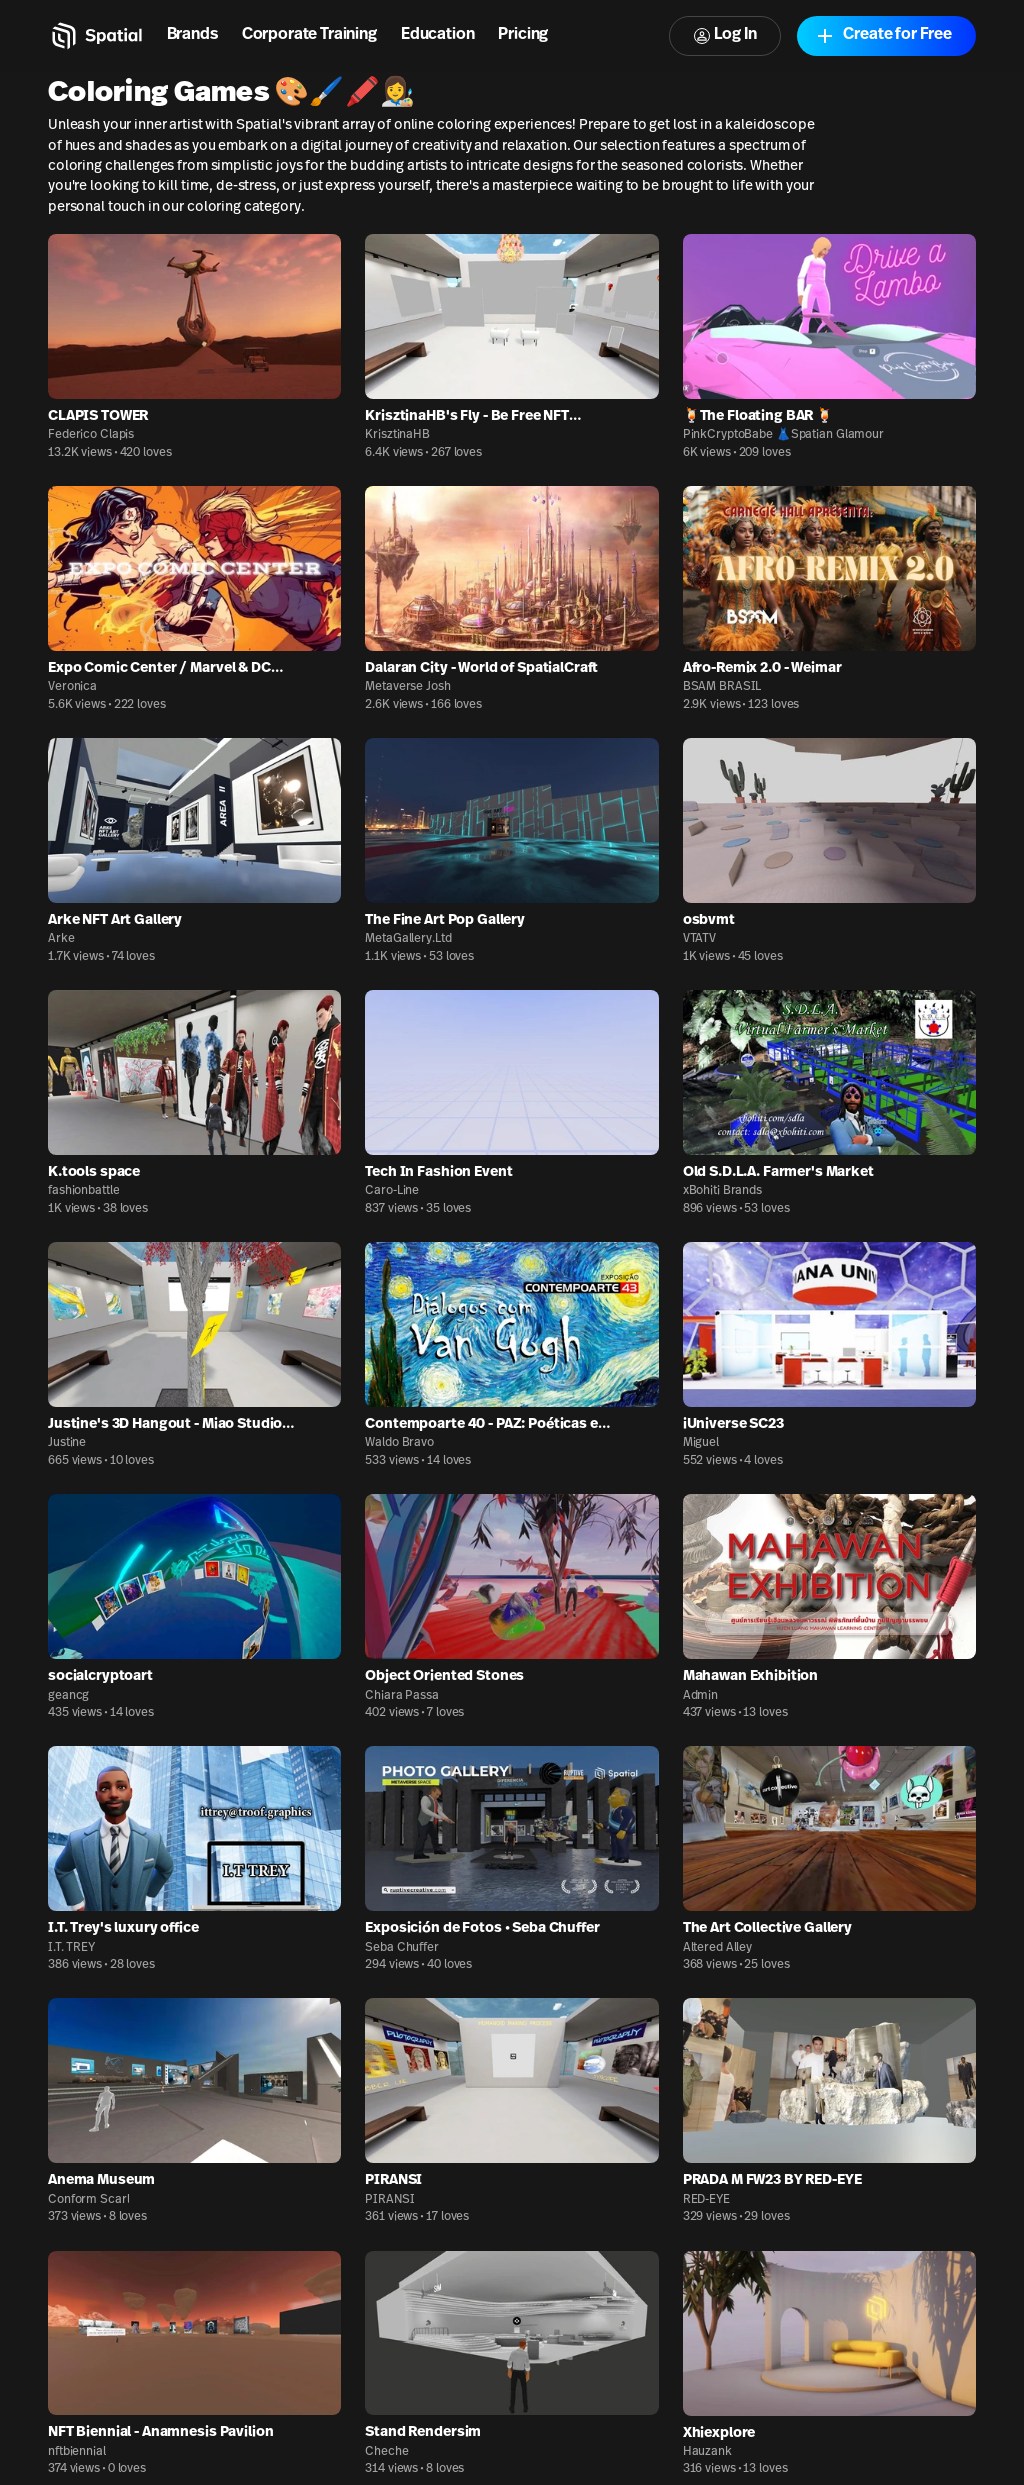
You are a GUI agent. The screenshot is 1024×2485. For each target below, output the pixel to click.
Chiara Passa (402, 1696)
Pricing (523, 35)
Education (438, 35)
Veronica (72, 687)
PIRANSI (389, 2200)
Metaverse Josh (407, 687)
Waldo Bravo (399, 1443)
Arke (61, 939)
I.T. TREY (71, 1948)
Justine (67, 1443)
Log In (725, 35)
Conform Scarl (88, 2200)
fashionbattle (83, 1191)
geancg (68, 1696)
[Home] (95, 36)
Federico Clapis (91, 435)
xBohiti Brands (722, 1191)
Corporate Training (309, 35)
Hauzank (707, 2452)
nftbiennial (77, 2452)
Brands (192, 35)
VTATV (699, 939)
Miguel (701, 1443)
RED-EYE (706, 2200)
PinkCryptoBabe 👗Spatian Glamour (783, 435)
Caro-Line (392, 1191)
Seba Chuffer (402, 1948)
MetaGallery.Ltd (408, 939)
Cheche (386, 2452)
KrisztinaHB (397, 435)
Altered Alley (717, 1948)
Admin (700, 1696)
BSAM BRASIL (722, 687)
